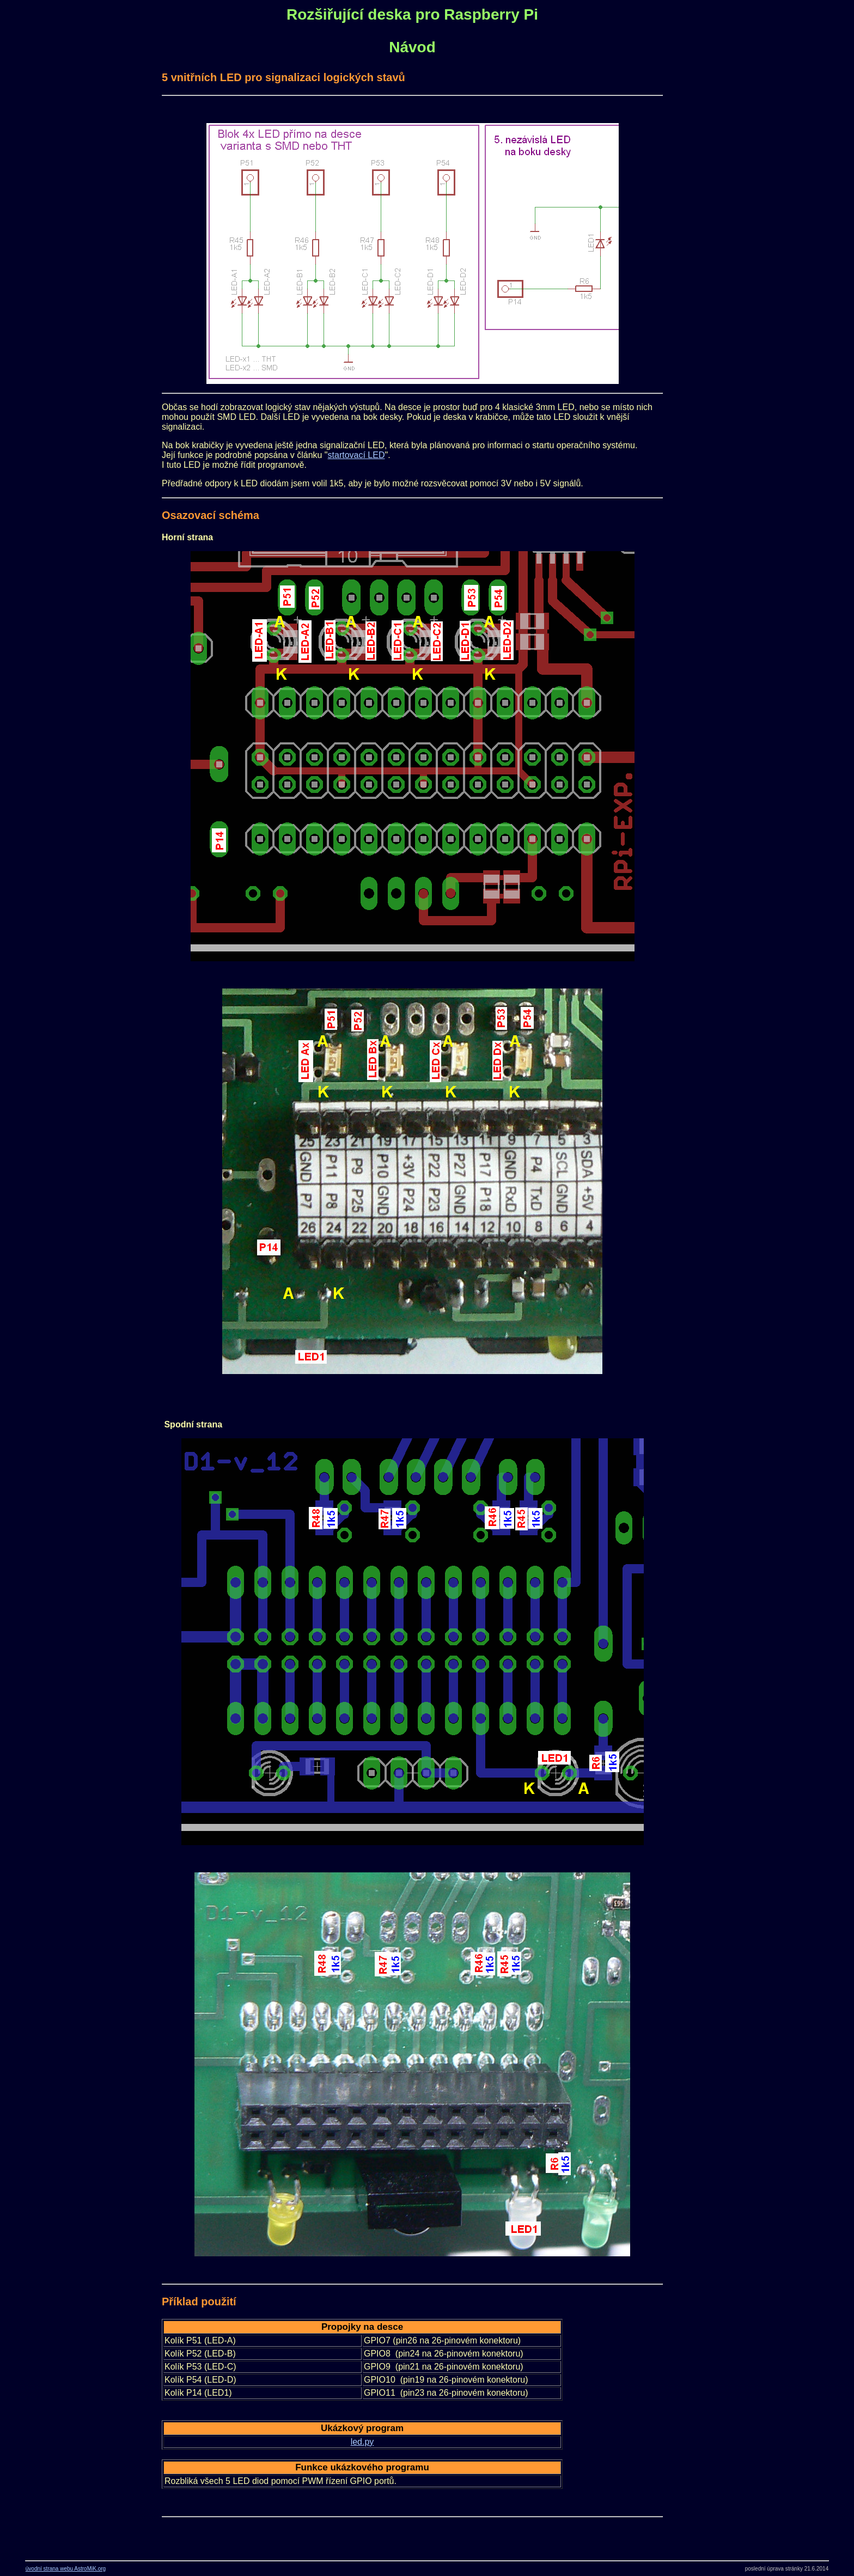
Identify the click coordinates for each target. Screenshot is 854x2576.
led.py (362, 2441)
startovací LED (356, 455)
